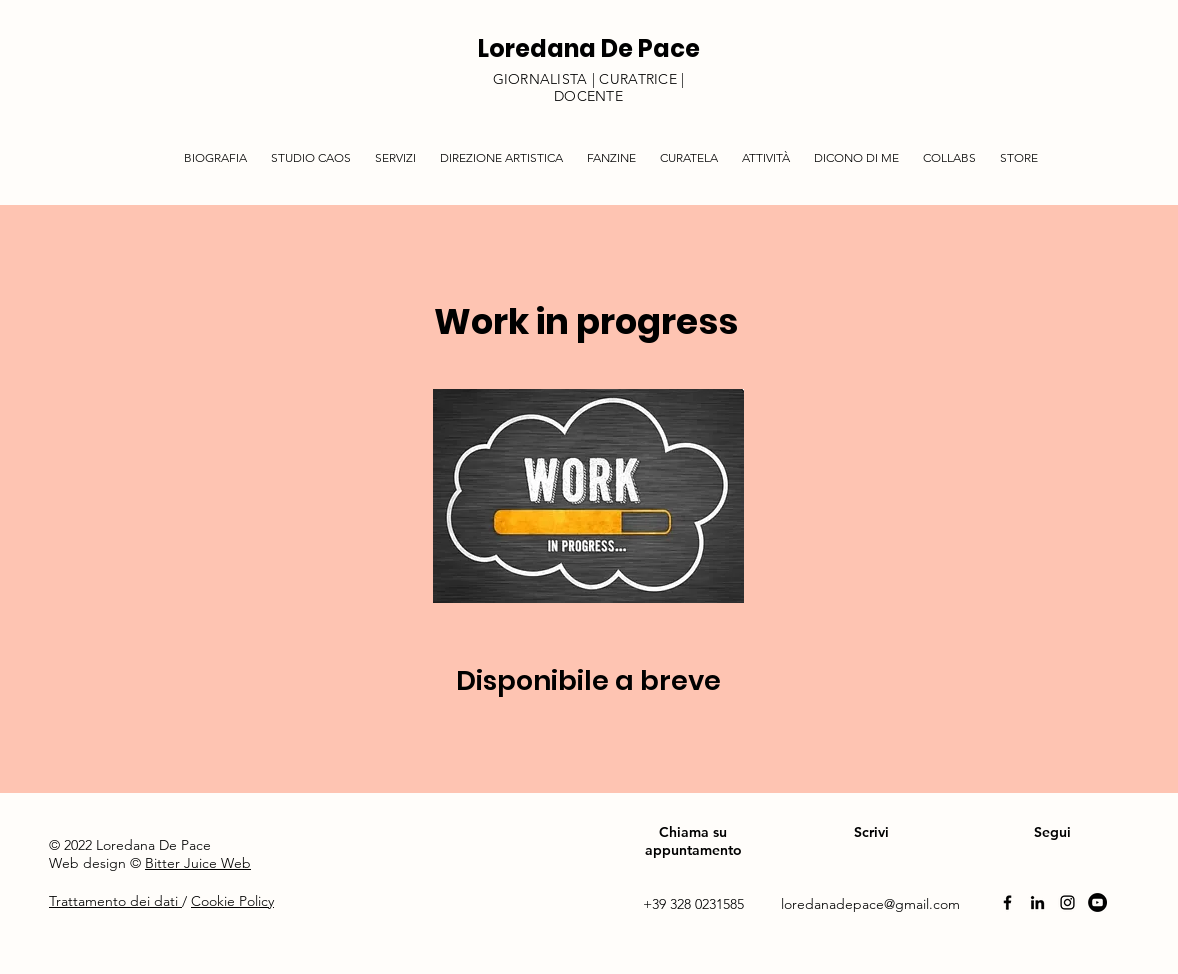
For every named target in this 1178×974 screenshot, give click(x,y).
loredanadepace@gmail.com (870, 904)
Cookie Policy (232, 901)
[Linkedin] (1037, 902)
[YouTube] (1097, 902)
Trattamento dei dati (115, 901)
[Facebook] (1007, 902)
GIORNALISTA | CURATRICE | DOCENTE (589, 87)
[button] (395, 148)
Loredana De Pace (589, 48)
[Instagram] (1067, 902)
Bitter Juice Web (198, 863)
